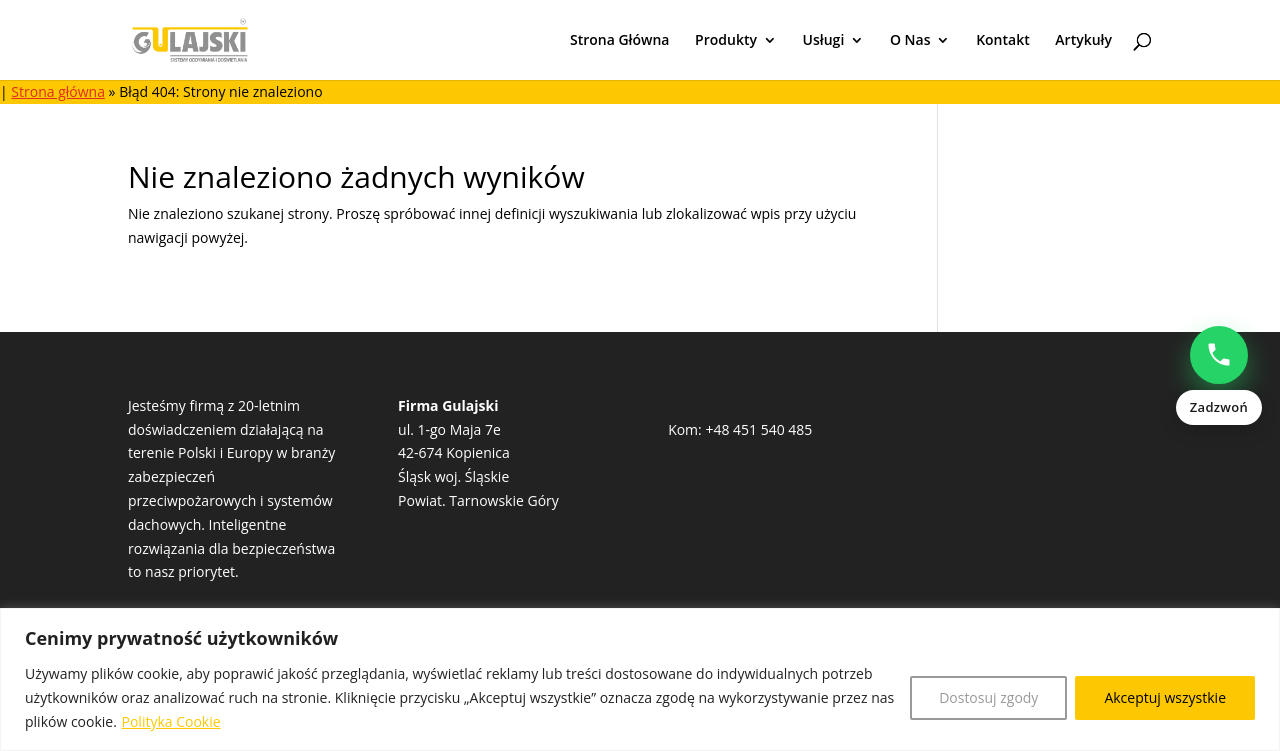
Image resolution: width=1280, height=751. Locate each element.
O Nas (910, 41)
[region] (640, 679)
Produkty (726, 41)
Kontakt (1003, 41)
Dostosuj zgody (988, 697)
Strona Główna (620, 41)
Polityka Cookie (171, 721)
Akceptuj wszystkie (1165, 697)
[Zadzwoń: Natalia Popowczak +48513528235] (1219, 376)
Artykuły (1083, 41)
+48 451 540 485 (758, 429)
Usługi (824, 41)
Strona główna (58, 91)
